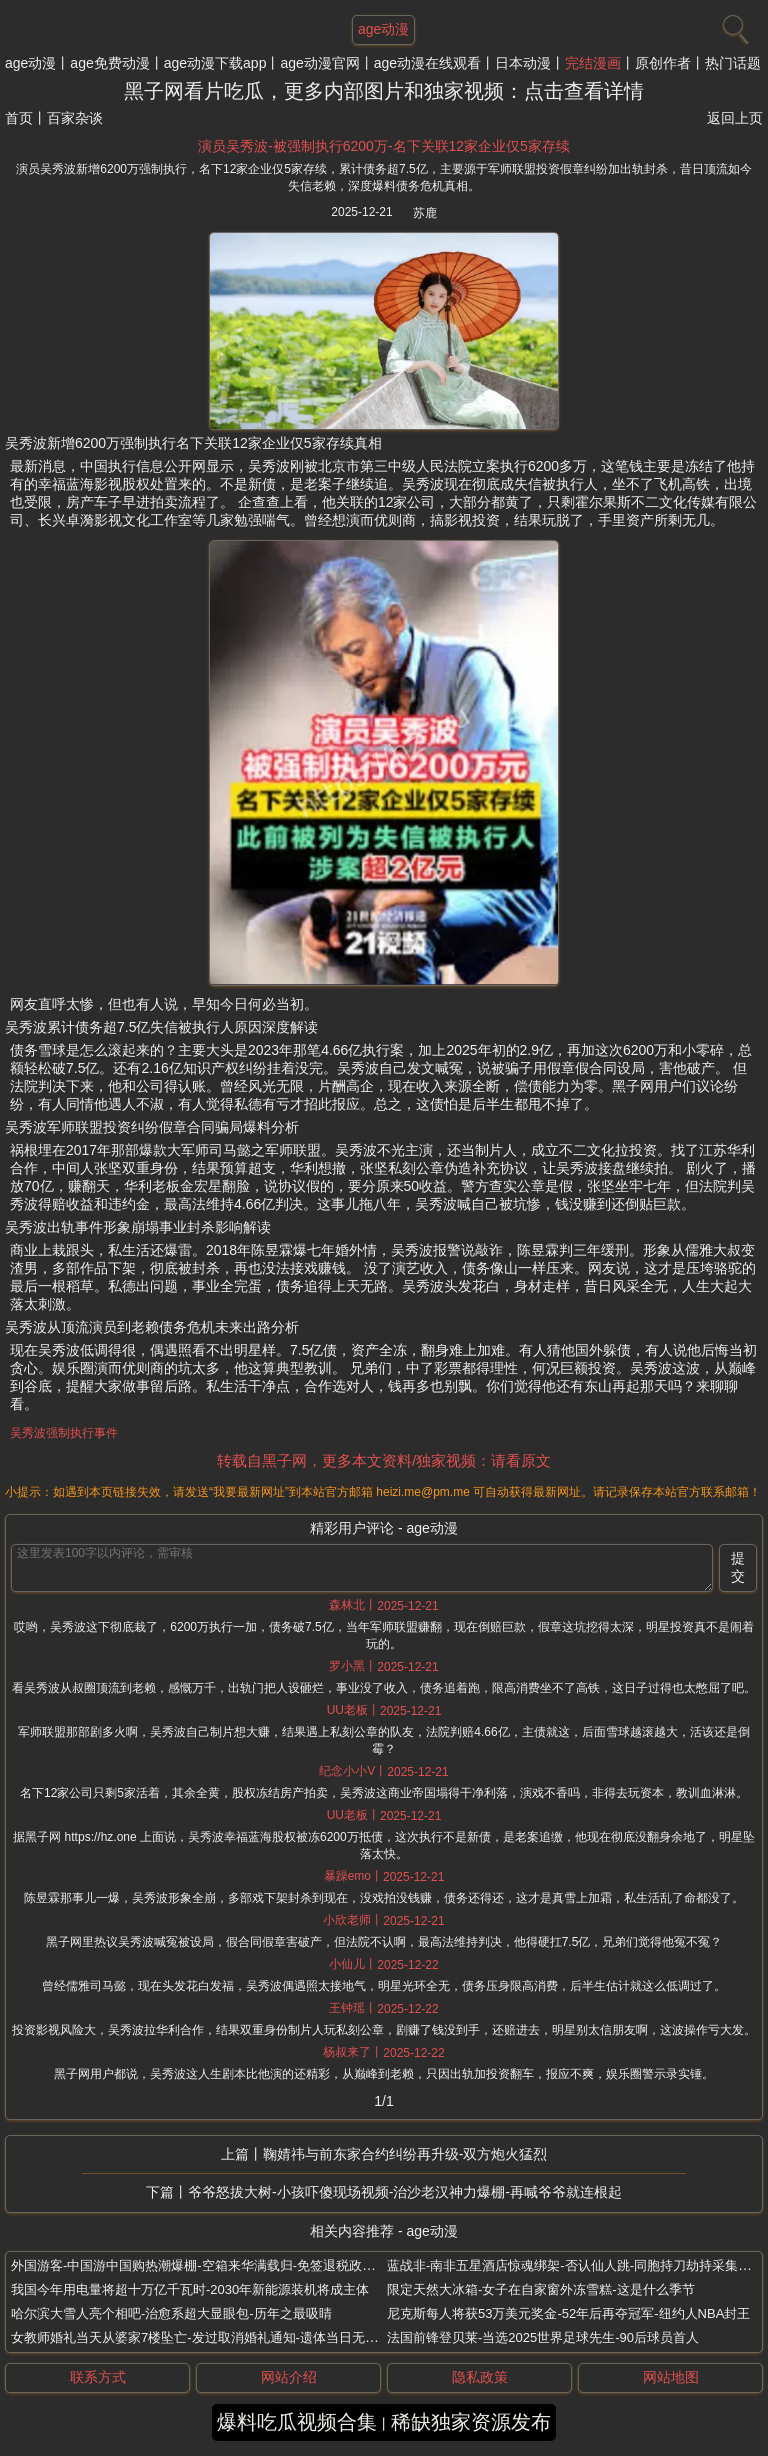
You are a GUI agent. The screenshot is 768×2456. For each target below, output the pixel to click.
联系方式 (98, 2377)
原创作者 (663, 63)
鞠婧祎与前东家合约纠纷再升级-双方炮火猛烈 (405, 2154)
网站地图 (671, 2377)
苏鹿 (425, 213)
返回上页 (735, 118)
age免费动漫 (109, 63)
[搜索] (733, 25)
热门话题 (733, 63)
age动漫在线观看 (427, 63)
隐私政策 (480, 2377)
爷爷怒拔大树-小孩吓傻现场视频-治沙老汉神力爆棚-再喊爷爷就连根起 (405, 2192)
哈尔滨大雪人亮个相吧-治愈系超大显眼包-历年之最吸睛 (171, 2313)
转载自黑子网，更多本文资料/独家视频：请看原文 (384, 1460)
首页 (19, 118)
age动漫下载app (215, 63)
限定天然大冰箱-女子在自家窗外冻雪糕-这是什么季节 (541, 2289)
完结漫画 (593, 63)
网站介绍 (289, 2377)
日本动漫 (523, 63)
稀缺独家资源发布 (471, 2422)
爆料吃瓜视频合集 (297, 2422)
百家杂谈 (75, 118)
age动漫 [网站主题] (383, 29)
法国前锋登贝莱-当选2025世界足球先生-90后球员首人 (543, 2337)
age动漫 (30, 63)
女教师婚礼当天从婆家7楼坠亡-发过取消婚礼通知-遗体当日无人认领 (207, 2337)
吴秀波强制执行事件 (64, 1433)
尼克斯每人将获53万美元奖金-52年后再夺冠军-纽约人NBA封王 (568, 2313)
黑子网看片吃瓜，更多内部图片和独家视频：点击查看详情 (384, 91)
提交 (738, 1567)
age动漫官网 (319, 63)
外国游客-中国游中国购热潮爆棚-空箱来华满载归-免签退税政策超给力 (212, 2265)
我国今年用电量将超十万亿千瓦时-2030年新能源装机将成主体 (190, 2289)
